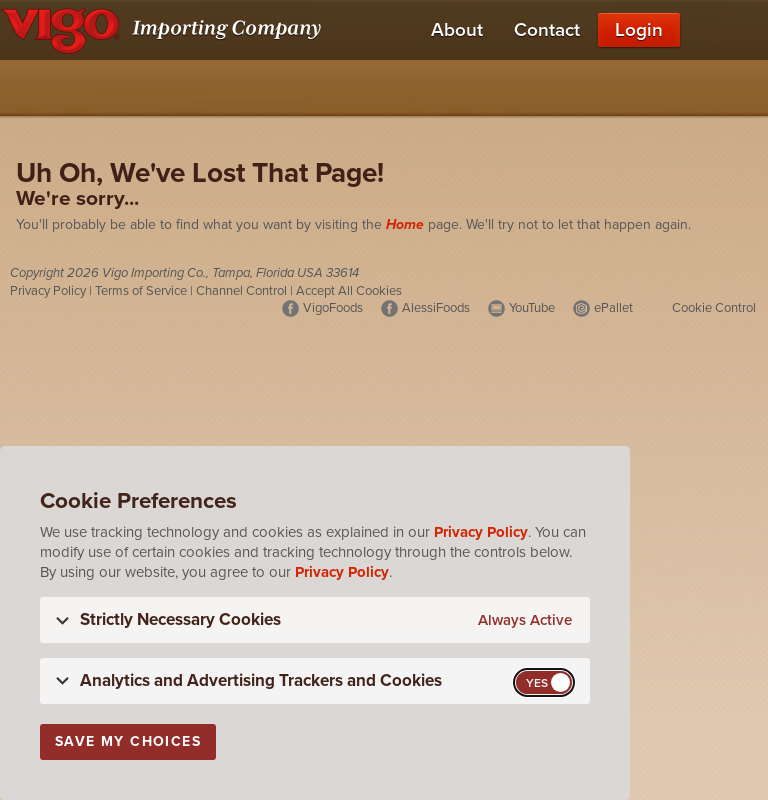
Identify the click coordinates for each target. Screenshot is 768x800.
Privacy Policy (48, 291)
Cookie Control (714, 308)
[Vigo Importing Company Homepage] (164, 30)
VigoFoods (333, 308)
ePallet (613, 308)
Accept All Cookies (349, 291)
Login (639, 30)
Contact (547, 30)
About (457, 30)
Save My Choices (128, 741)
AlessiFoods (436, 308)
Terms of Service (141, 291)
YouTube (532, 308)
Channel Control (241, 291)
